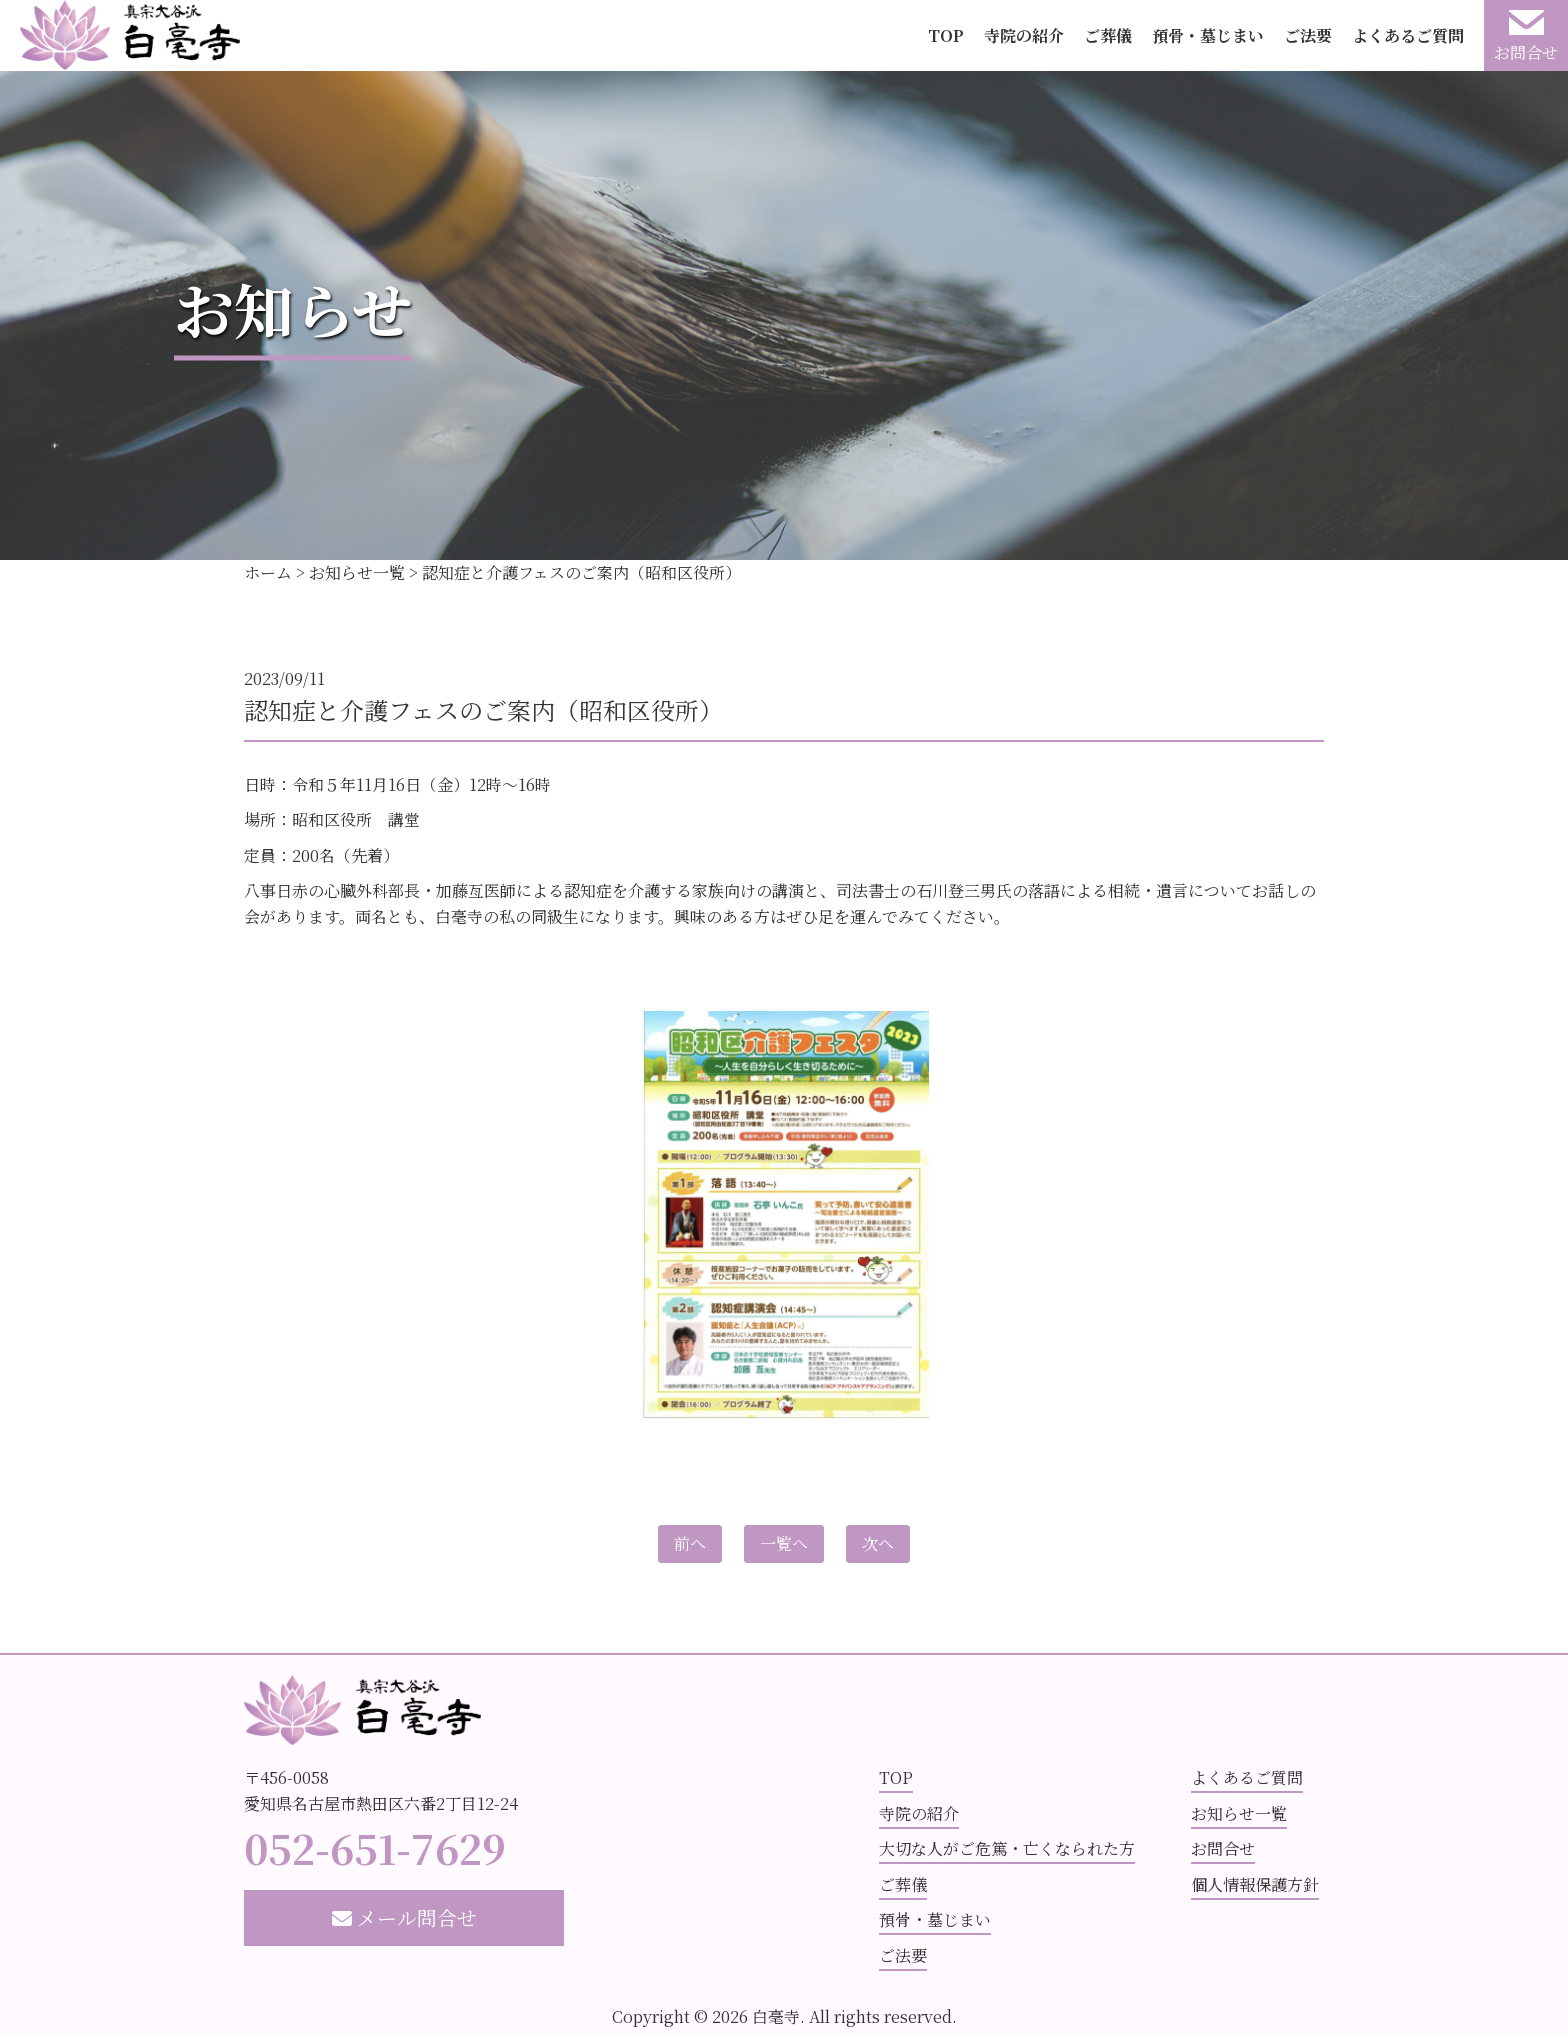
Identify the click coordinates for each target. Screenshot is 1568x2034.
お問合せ (1223, 1848)
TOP (946, 35)
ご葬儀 (1108, 35)
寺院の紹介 (1024, 35)
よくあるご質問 (1408, 35)
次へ (878, 1543)
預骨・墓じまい (1208, 35)
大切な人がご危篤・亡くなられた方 (1007, 1848)
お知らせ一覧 (1239, 1813)
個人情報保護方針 (1255, 1884)
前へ (690, 1543)
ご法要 (1308, 35)
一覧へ (784, 1543)
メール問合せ (404, 1917)
